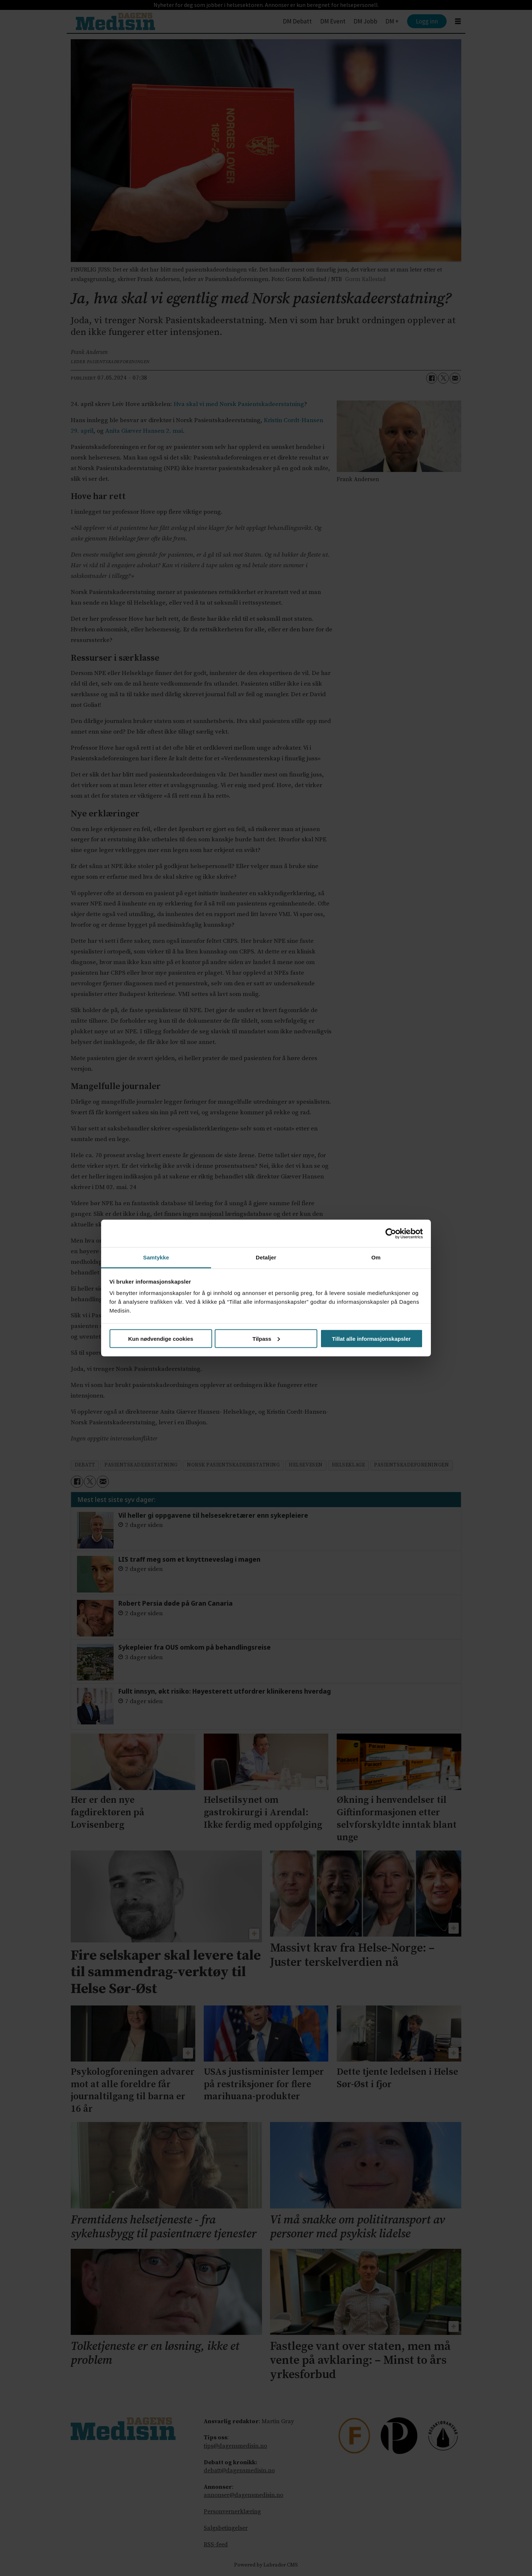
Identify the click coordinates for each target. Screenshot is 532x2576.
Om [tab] (375, 1257)
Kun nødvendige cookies (160, 1338)
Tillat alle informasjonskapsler (371, 1338)
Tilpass (266, 1338)
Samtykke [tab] (156, 1257)
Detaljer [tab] (266, 1257)
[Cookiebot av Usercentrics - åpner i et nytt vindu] (391, 1233)
